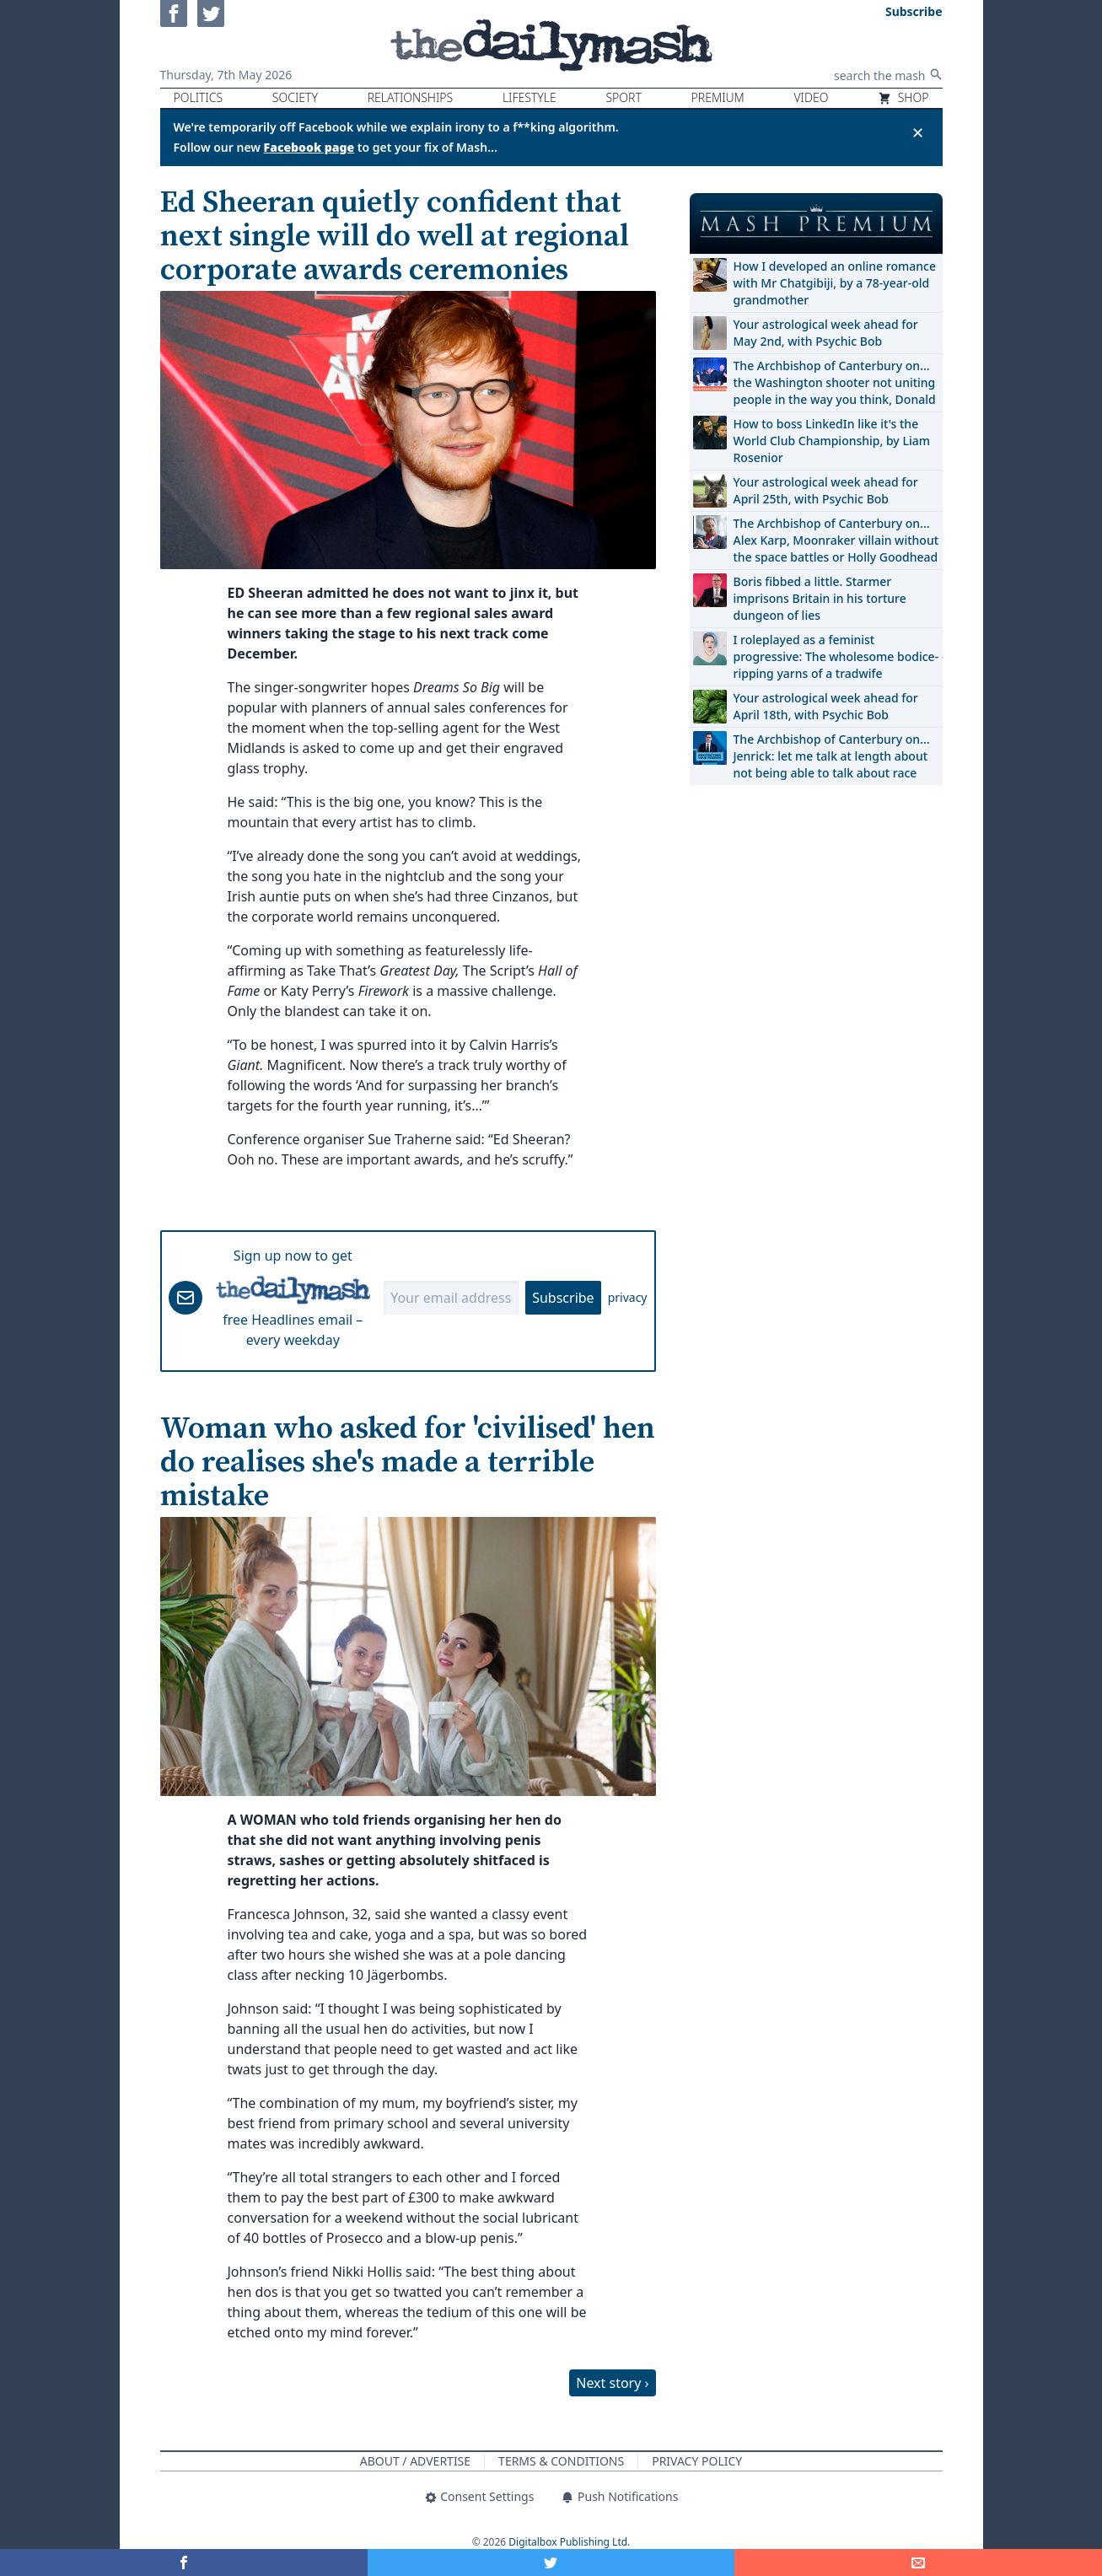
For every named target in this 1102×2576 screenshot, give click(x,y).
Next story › (612, 2383)
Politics (198, 97)
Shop (903, 97)
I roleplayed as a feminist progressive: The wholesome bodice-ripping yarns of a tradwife (836, 656)
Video (810, 97)
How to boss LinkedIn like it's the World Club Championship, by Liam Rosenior (832, 440)
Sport (623, 97)
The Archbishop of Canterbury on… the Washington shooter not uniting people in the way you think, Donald (835, 382)
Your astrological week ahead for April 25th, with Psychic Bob (826, 490)
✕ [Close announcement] (917, 132)
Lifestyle (529, 97)
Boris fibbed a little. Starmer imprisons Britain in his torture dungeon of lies (820, 598)
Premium (718, 97)
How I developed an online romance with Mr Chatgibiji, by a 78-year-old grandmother (835, 283)
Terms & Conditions (561, 2461)
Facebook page (309, 147)
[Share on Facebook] (184, 2562)
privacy (628, 1297)
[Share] (918, 2562)
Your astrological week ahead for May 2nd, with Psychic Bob (826, 332)
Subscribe (563, 1297)
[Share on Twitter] (551, 2562)
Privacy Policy (697, 2461)
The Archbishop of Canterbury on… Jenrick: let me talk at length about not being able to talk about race (832, 756)
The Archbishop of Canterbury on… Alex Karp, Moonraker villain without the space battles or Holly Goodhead (836, 540)
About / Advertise (415, 2461)
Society (295, 97)
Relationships (411, 97)
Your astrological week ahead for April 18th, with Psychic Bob (826, 706)
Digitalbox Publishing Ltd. (569, 2542)
